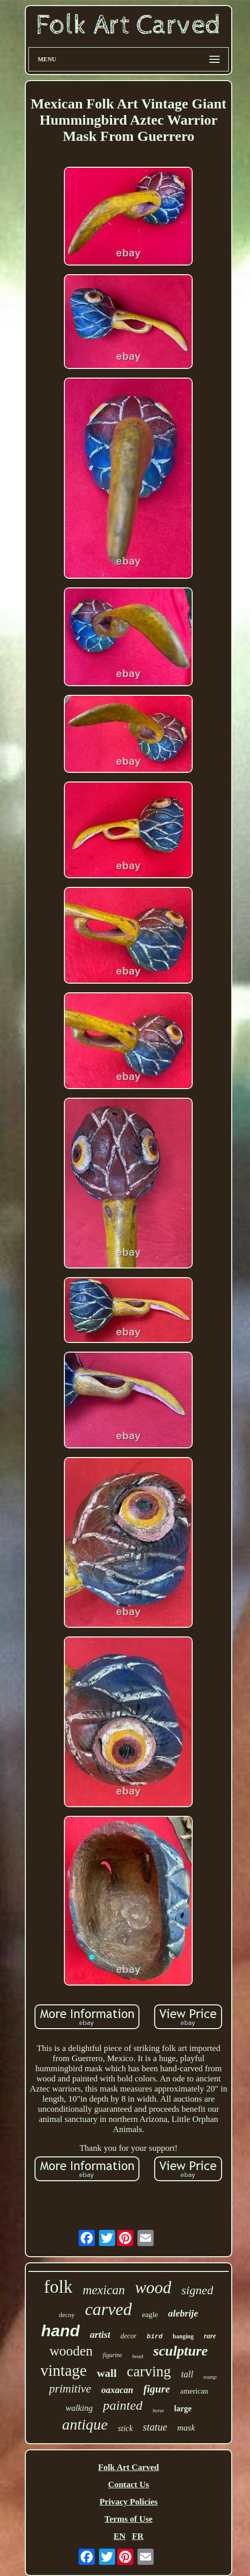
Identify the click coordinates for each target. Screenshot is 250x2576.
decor (128, 2336)
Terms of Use (128, 2519)
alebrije (183, 2313)
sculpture (180, 2351)
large (183, 2408)
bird (154, 2336)
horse (158, 2410)
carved (108, 2309)
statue (155, 2427)
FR (138, 2536)
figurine (112, 2355)
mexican (104, 2290)
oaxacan (117, 2390)
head (137, 2356)
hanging (183, 2336)
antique (85, 2424)
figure (157, 2389)
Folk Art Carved (128, 2467)
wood (153, 2288)
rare (210, 2336)
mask (186, 2428)
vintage (64, 2370)
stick (125, 2428)
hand (60, 2331)
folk (58, 2287)
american (194, 2391)
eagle (150, 2314)
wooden (70, 2351)
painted (122, 2405)
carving (149, 2371)
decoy (67, 2315)
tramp (210, 2377)
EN (120, 2536)
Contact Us (128, 2484)
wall (107, 2373)
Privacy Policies (128, 2502)
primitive (70, 2388)
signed (197, 2290)
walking (79, 2408)
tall (187, 2374)
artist (100, 2334)
